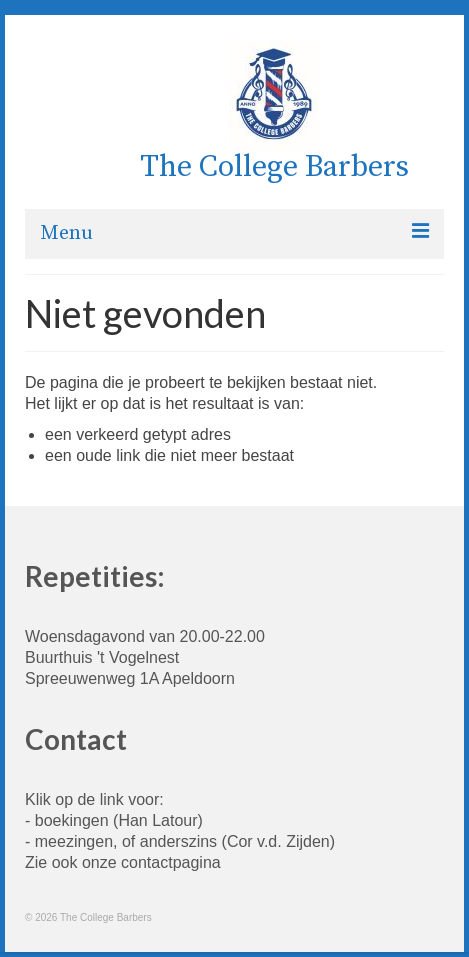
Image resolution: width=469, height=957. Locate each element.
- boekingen (67, 820)
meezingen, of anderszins (126, 841)
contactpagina (171, 862)
